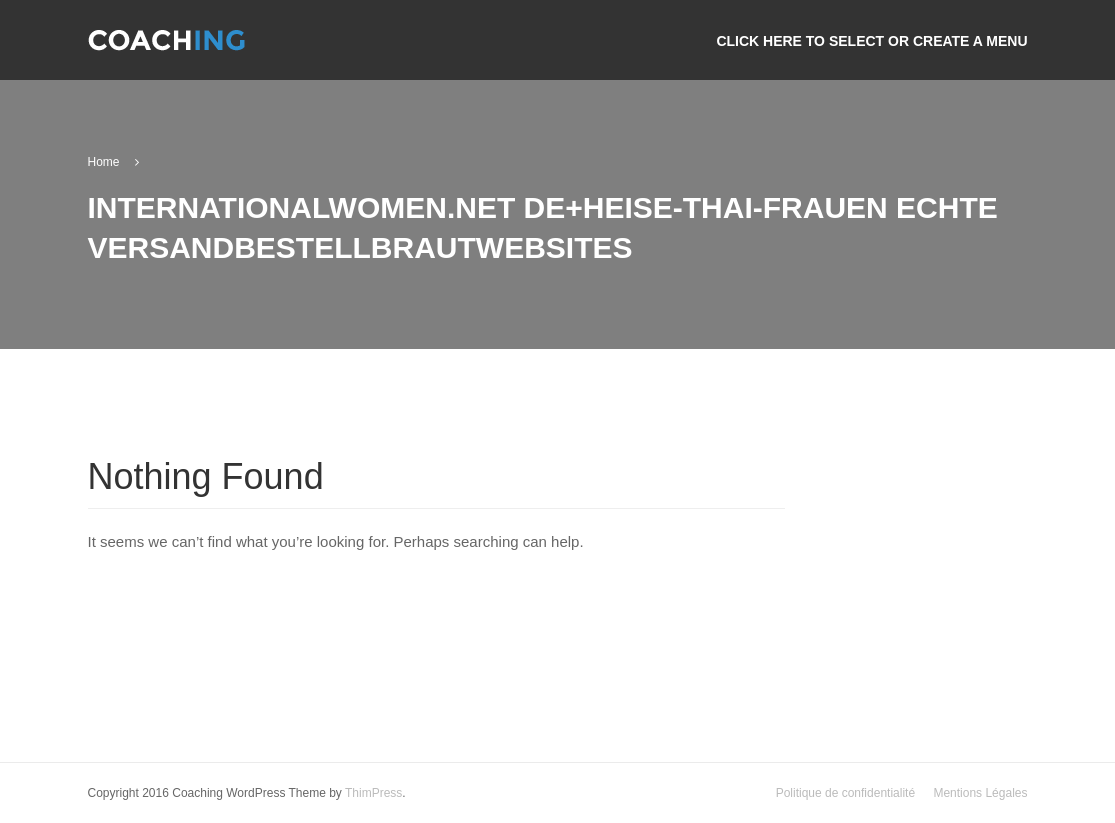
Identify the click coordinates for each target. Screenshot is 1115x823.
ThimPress (373, 793)
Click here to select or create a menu (871, 41)
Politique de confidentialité (845, 793)
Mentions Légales (980, 793)
